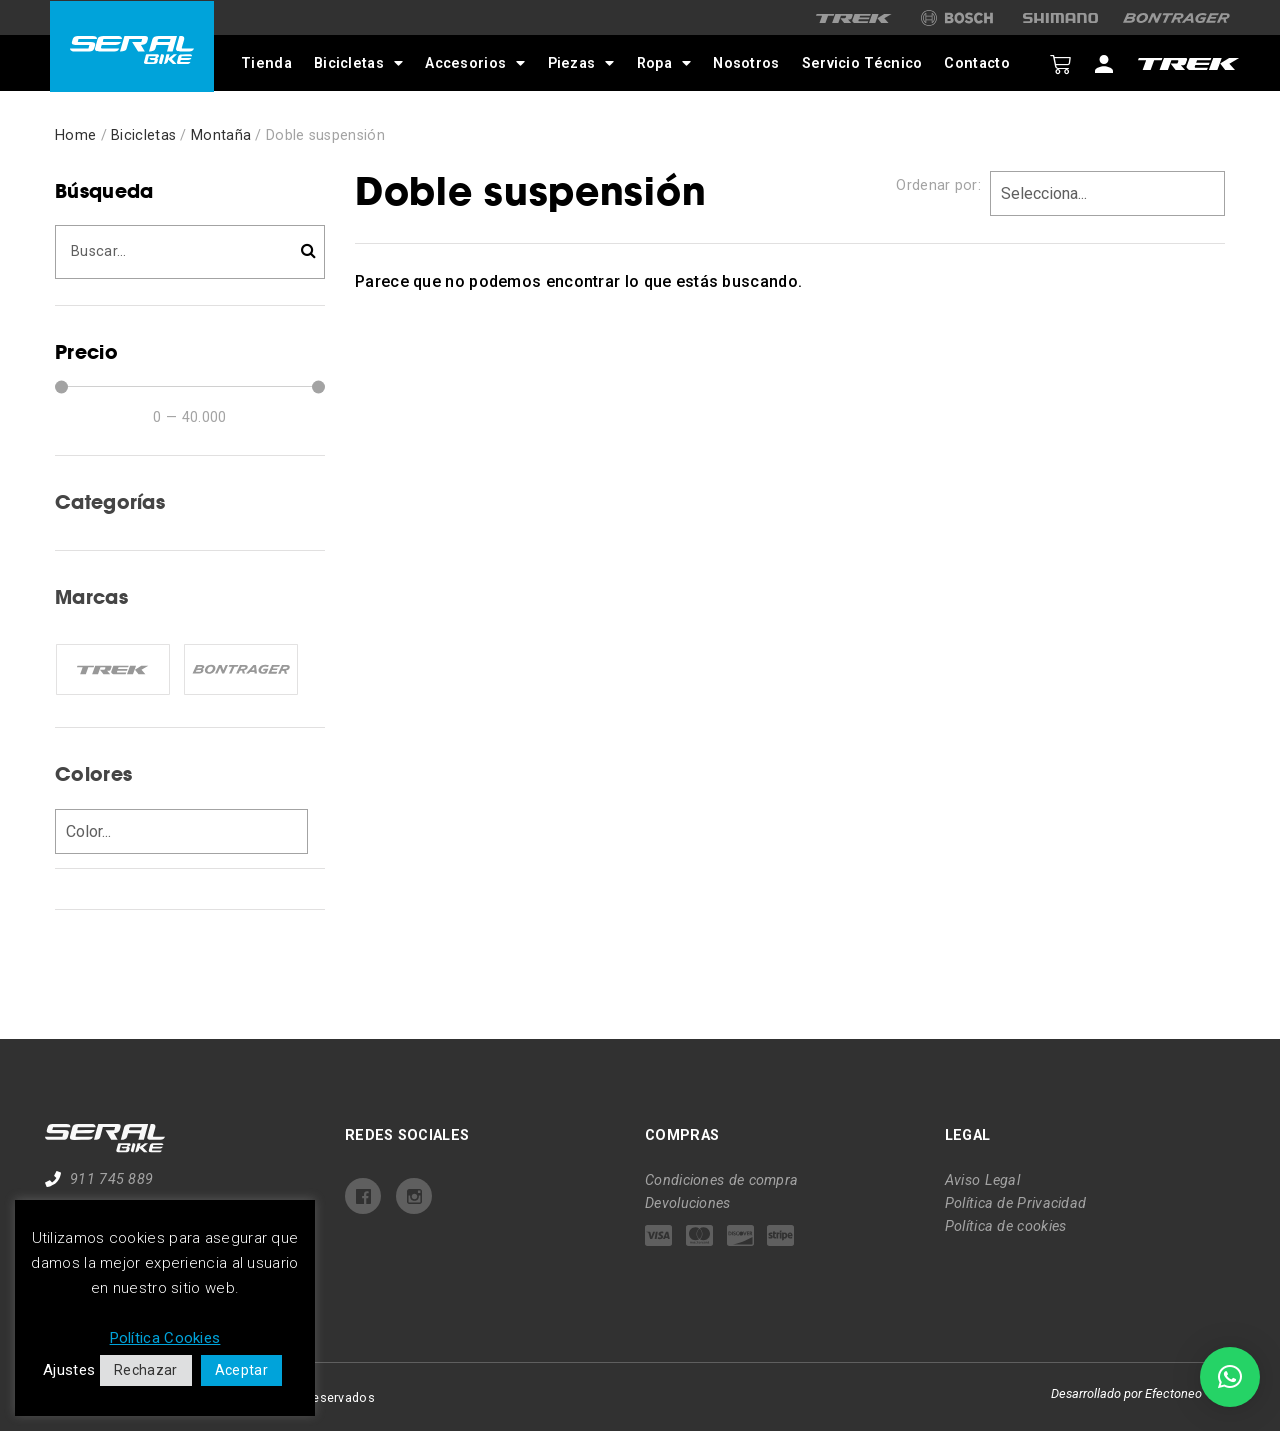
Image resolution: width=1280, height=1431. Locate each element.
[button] (1230, 1377)
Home (75, 135)
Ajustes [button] (69, 1370)
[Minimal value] (190, 386)
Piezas (579, 63)
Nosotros (745, 63)
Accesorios (474, 63)
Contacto (975, 63)
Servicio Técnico (860, 63)
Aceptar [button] (241, 1370)
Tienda (265, 63)
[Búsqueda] (190, 252)
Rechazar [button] (145, 1370)
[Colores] (181, 831)
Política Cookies (165, 1338)
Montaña (221, 135)
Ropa (662, 63)
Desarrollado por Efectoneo (1126, 1393)
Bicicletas (356, 63)
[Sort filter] (1107, 193)
